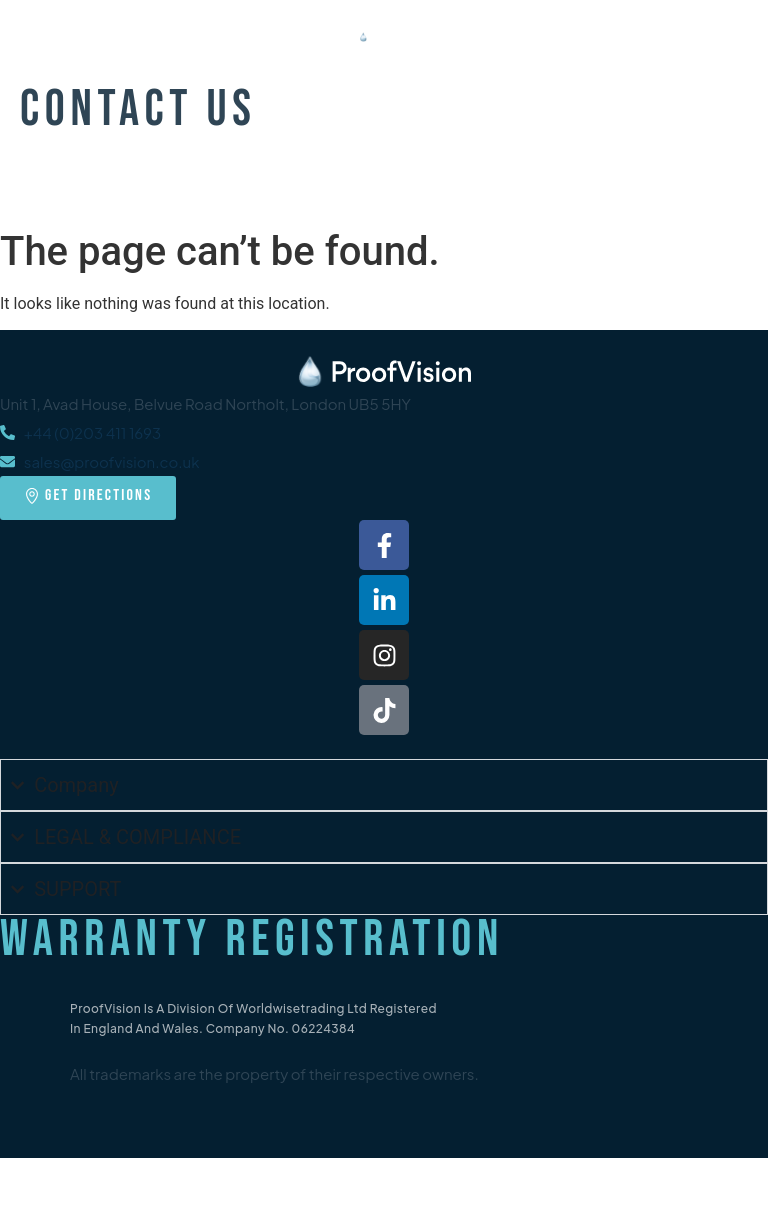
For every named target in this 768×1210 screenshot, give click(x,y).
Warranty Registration (252, 940)
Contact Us (138, 110)
